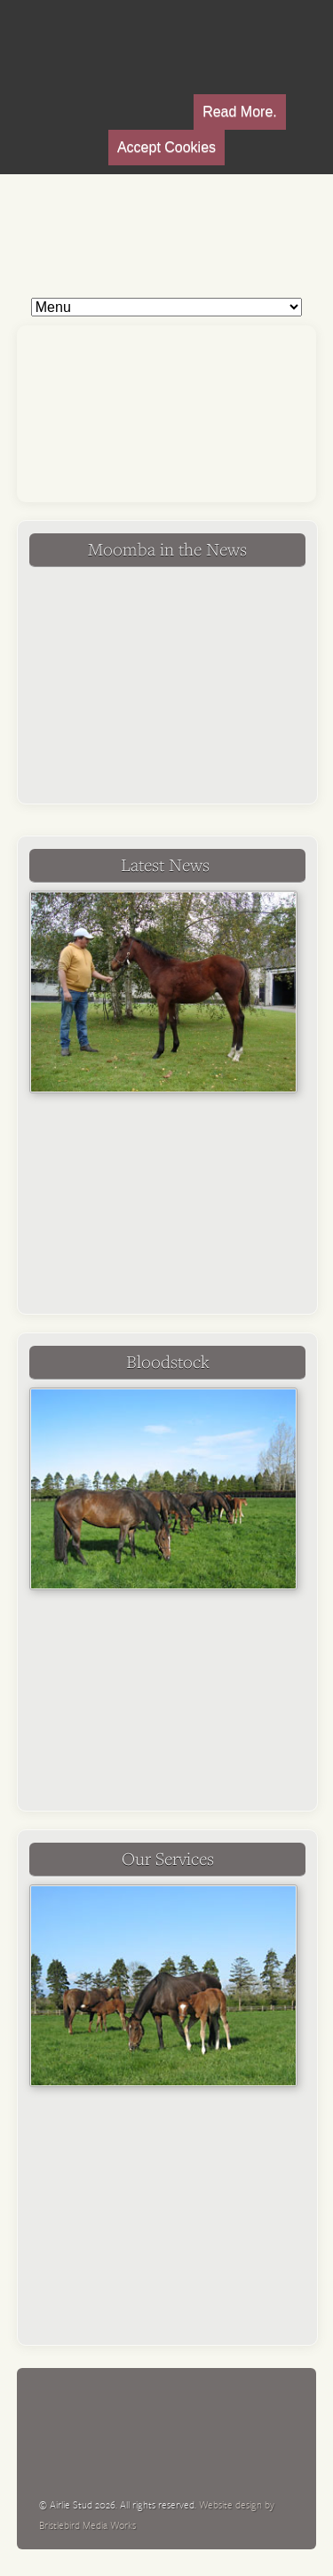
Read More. (239, 111)
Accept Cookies (166, 147)
